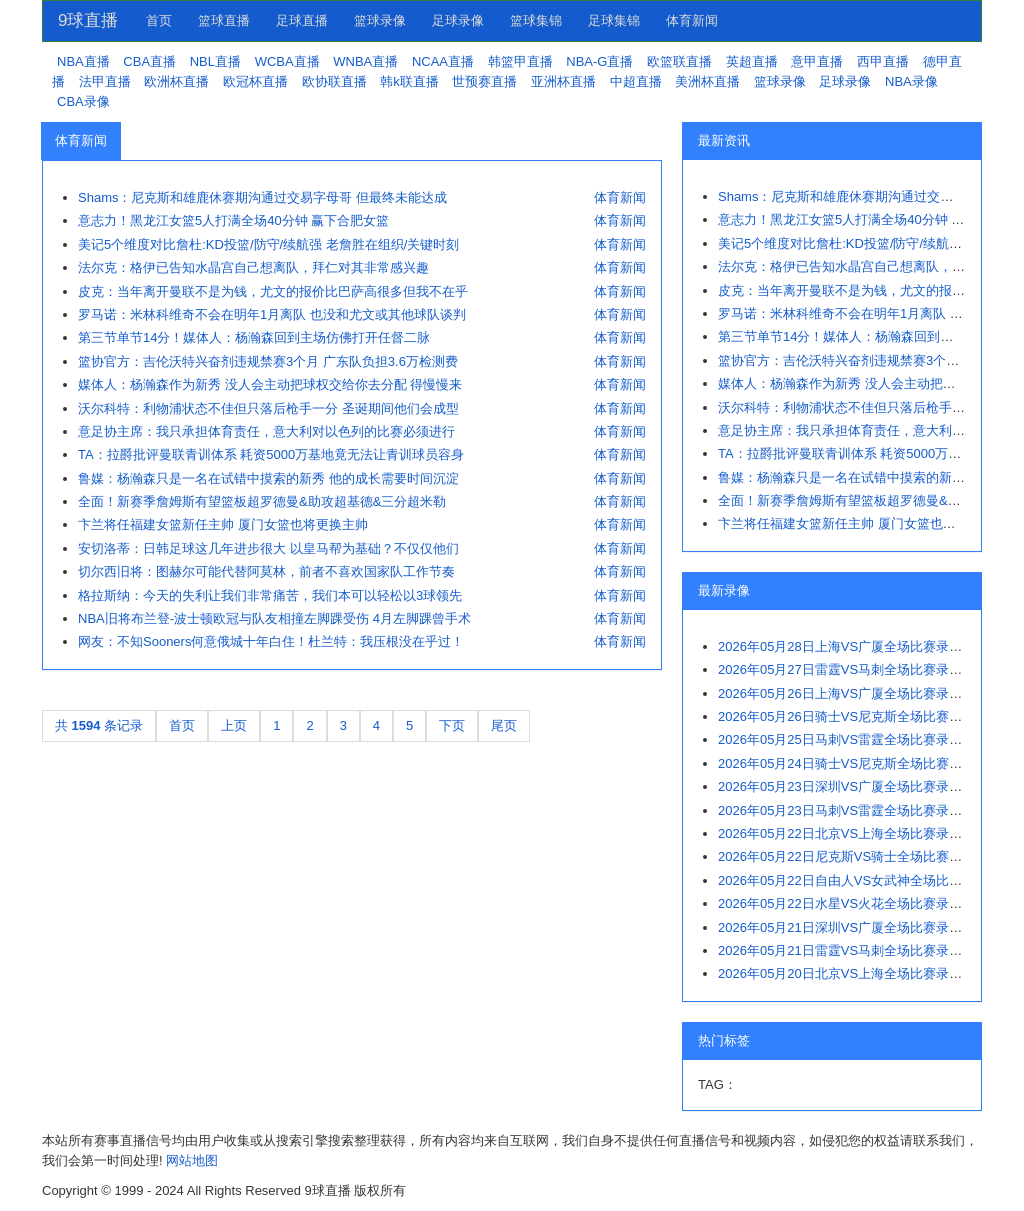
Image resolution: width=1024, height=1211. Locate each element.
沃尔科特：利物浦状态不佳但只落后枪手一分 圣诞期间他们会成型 (268, 408)
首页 (159, 20)
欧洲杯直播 (176, 81)
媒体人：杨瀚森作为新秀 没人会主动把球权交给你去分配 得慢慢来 (270, 384)
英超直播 (752, 61)
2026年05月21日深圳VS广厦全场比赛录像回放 (853, 927)
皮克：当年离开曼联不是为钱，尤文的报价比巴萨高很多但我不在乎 (273, 291)
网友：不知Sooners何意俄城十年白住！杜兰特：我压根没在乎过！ (271, 641)
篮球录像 (380, 20)
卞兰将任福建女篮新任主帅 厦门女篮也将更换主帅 (223, 524)
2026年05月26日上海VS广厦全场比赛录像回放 (853, 693)
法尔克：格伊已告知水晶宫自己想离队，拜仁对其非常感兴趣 (253, 267)
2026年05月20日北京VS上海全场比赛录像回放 (853, 973)
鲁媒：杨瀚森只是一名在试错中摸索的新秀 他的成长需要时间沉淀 (268, 478)
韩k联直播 (409, 81)
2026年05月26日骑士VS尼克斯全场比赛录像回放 (859, 716)
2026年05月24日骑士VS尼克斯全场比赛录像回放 (859, 763)
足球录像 (458, 20)
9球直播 (88, 20)
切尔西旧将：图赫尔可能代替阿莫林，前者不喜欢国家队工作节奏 (266, 571)
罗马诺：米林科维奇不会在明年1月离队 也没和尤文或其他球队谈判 (272, 314)
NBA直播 (83, 61)
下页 (452, 725)
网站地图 (192, 1160)
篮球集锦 (536, 20)
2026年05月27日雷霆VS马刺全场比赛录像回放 (853, 669)
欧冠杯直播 (255, 81)
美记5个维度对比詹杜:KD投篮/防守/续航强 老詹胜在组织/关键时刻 (268, 244)
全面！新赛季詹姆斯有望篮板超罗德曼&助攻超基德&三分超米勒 (262, 501)
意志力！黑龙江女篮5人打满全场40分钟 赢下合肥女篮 (233, 220)
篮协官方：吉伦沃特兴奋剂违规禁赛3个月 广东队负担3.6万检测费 (268, 361)
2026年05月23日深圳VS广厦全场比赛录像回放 (853, 786)
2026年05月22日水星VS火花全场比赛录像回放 (853, 903)
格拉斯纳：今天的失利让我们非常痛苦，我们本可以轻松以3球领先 (270, 595)
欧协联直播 (334, 81)
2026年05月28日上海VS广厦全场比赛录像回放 (853, 646)
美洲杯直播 (707, 81)
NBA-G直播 (599, 61)
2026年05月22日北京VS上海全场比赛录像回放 (853, 833)
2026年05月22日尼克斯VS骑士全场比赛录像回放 (859, 856)
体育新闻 (692, 20)
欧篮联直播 (679, 61)
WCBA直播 (287, 61)
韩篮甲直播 (520, 61)
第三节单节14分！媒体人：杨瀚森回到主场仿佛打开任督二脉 (254, 337)
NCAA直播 (443, 61)
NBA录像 (911, 81)
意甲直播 (817, 61)
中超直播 (636, 81)
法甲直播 (105, 81)
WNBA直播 (365, 61)
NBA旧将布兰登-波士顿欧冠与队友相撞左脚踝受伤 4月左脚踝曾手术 (274, 618)
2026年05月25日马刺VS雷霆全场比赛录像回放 (853, 739)
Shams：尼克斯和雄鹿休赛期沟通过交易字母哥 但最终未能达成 (262, 197)
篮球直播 (224, 20)
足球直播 (302, 20)
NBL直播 (215, 61)
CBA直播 (149, 61)
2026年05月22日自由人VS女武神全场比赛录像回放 (866, 880)
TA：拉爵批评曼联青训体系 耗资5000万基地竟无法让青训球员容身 (271, 454)
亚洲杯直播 (563, 81)
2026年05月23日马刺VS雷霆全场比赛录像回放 (853, 810)
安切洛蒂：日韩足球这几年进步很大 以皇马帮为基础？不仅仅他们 (268, 548)
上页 (234, 725)
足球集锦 (614, 20)
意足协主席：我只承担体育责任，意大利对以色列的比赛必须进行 (266, 431)
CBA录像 (83, 101)
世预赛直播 (484, 81)
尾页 (504, 725)
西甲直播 (883, 61)
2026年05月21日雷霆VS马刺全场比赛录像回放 (853, 950)
